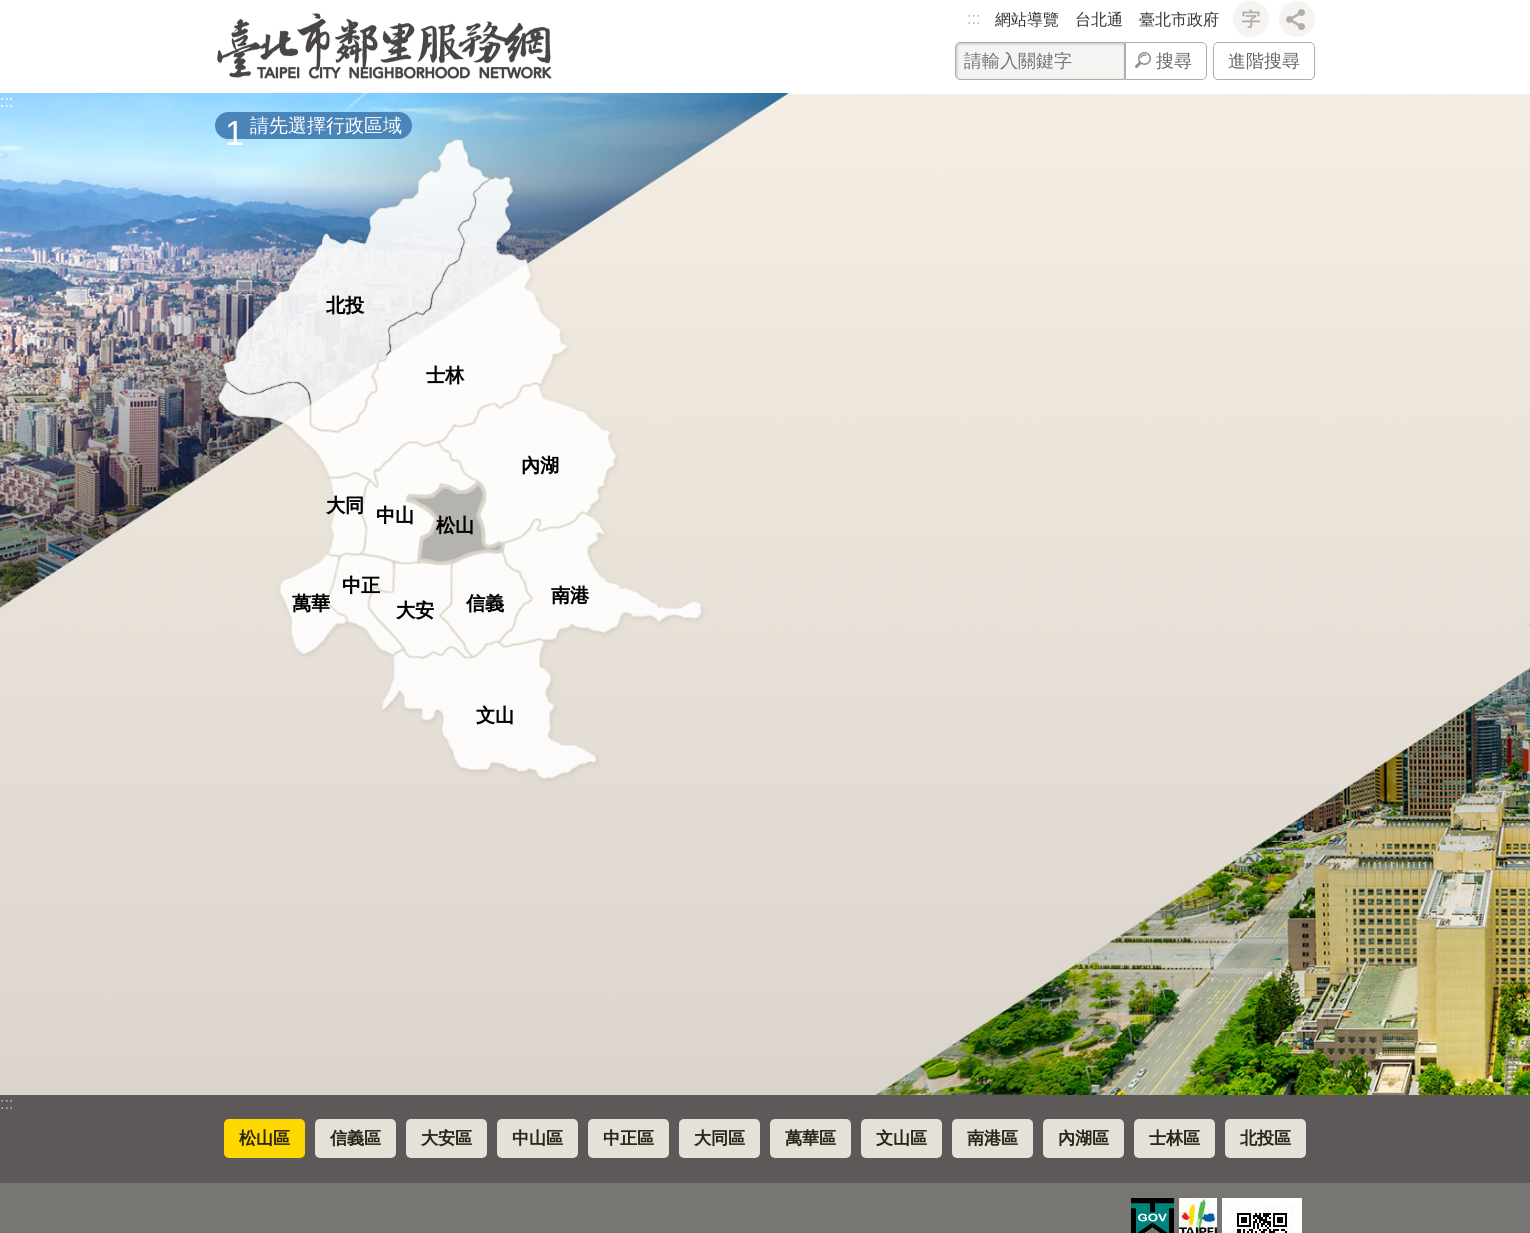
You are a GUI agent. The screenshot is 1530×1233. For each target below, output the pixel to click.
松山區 (264, 1138)
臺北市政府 (1179, 19)
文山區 (901, 1138)
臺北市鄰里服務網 (384, 46)
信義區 (355, 1138)
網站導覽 (1027, 19)
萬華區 (810, 1138)
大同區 (719, 1138)
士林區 (1174, 1138)
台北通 (1099, 19)
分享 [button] (1297, 19)
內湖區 (1083, 1138)
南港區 (992, 1138)
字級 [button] (1251, 19)
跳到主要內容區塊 (10, 10)
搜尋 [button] (1174, 61)
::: (973, 18)
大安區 (446, 1138)
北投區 (1265, 1138)
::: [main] (6, 101)
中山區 (537, 1138)
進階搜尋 (1264, 61)
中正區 (628, 1138)
